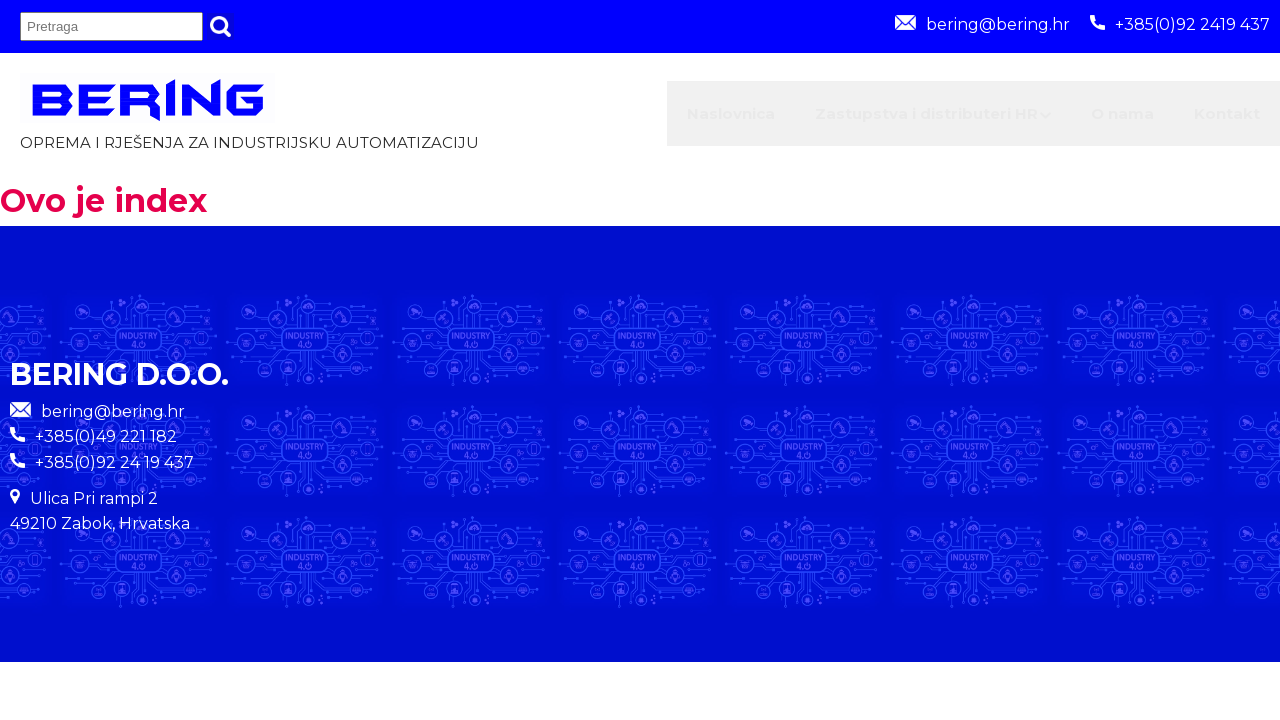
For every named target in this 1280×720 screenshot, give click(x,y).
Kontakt (1214, 118)
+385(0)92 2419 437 (1180, 24)
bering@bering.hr (982, 24)
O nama (1081, 118)
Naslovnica (617, 118)
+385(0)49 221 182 (106, 445)
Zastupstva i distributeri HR (855, 118)
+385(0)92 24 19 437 (114, 470)
